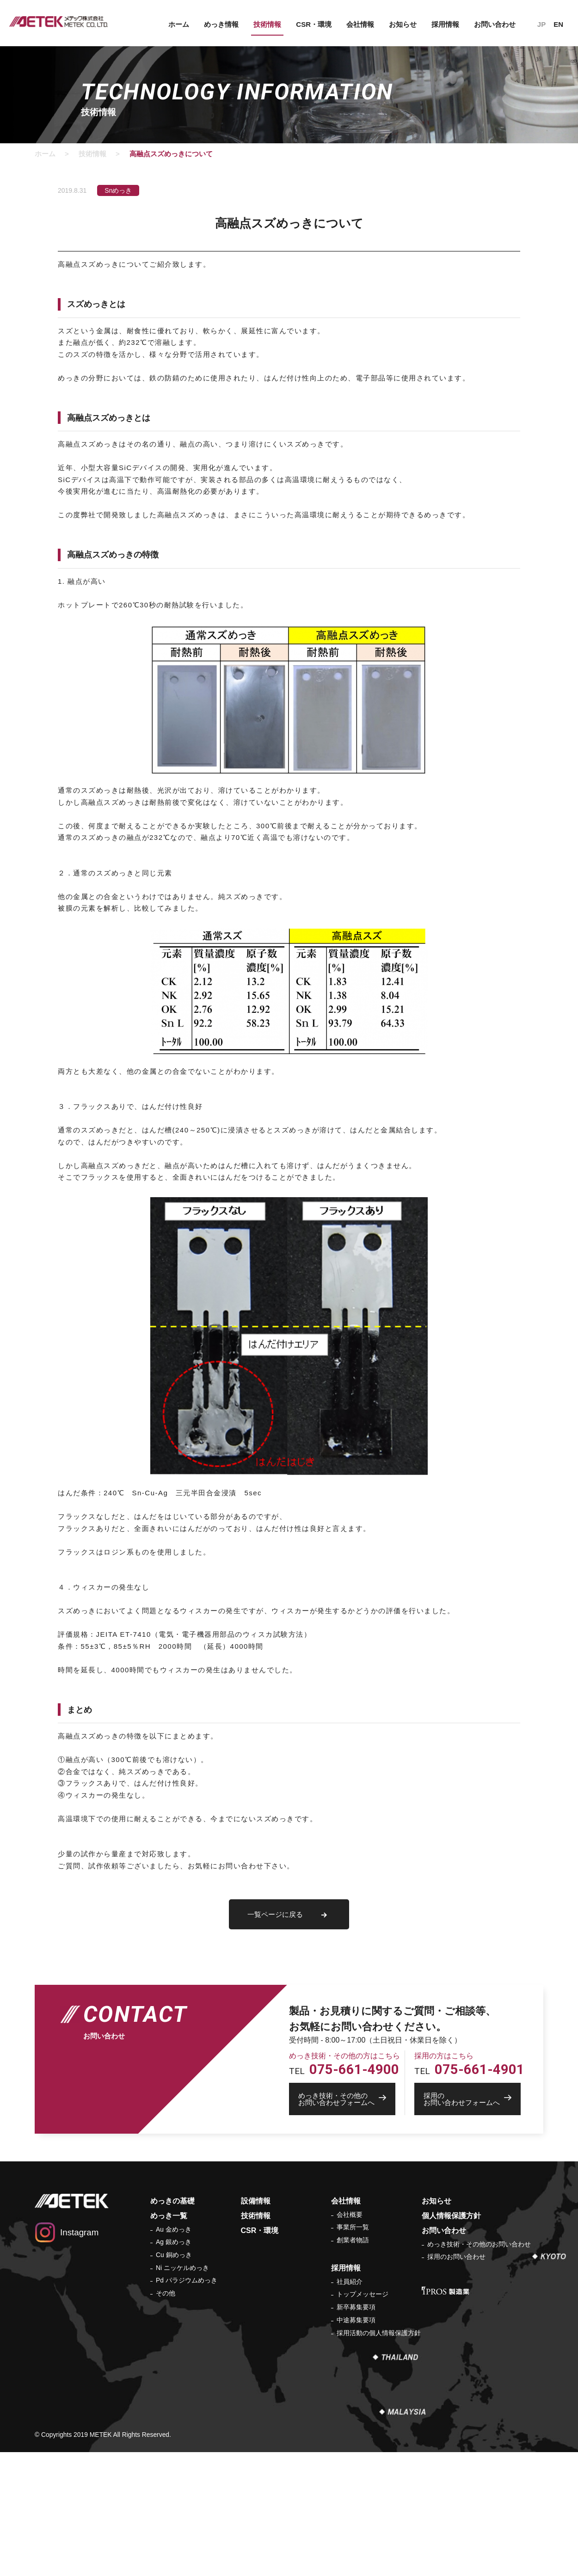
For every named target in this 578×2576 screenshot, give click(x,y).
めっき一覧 (168, 2216)
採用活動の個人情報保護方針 (379, 2333)
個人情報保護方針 (451, 2216)
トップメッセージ (362, 2294)
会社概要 (350, 2214)
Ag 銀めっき (173, 2242)
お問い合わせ (495, 24)
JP (541, 24)
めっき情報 (221, 24)
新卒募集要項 (356, 2307)
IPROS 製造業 (445, 2291)
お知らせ (403, 24)
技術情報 (267, 24)
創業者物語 (353, 2240)
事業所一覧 (353, 2227)
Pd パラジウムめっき (186, 2280)
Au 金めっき (173, 2229)
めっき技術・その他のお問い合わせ (479, 2244)
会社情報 (360, 24)
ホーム (178, 24)
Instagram (79, 2232)
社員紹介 (350, 2281)
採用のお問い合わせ (456, 2256)
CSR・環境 (314, 24)
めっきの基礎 (172, 2201)
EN (558, 24)
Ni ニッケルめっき (182, 2267)
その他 (165, 2293)
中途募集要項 (356, 2320)
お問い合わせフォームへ (346, 2099)
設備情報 (256, 2201)
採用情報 (445, 24)
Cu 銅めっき (174, 2254)
